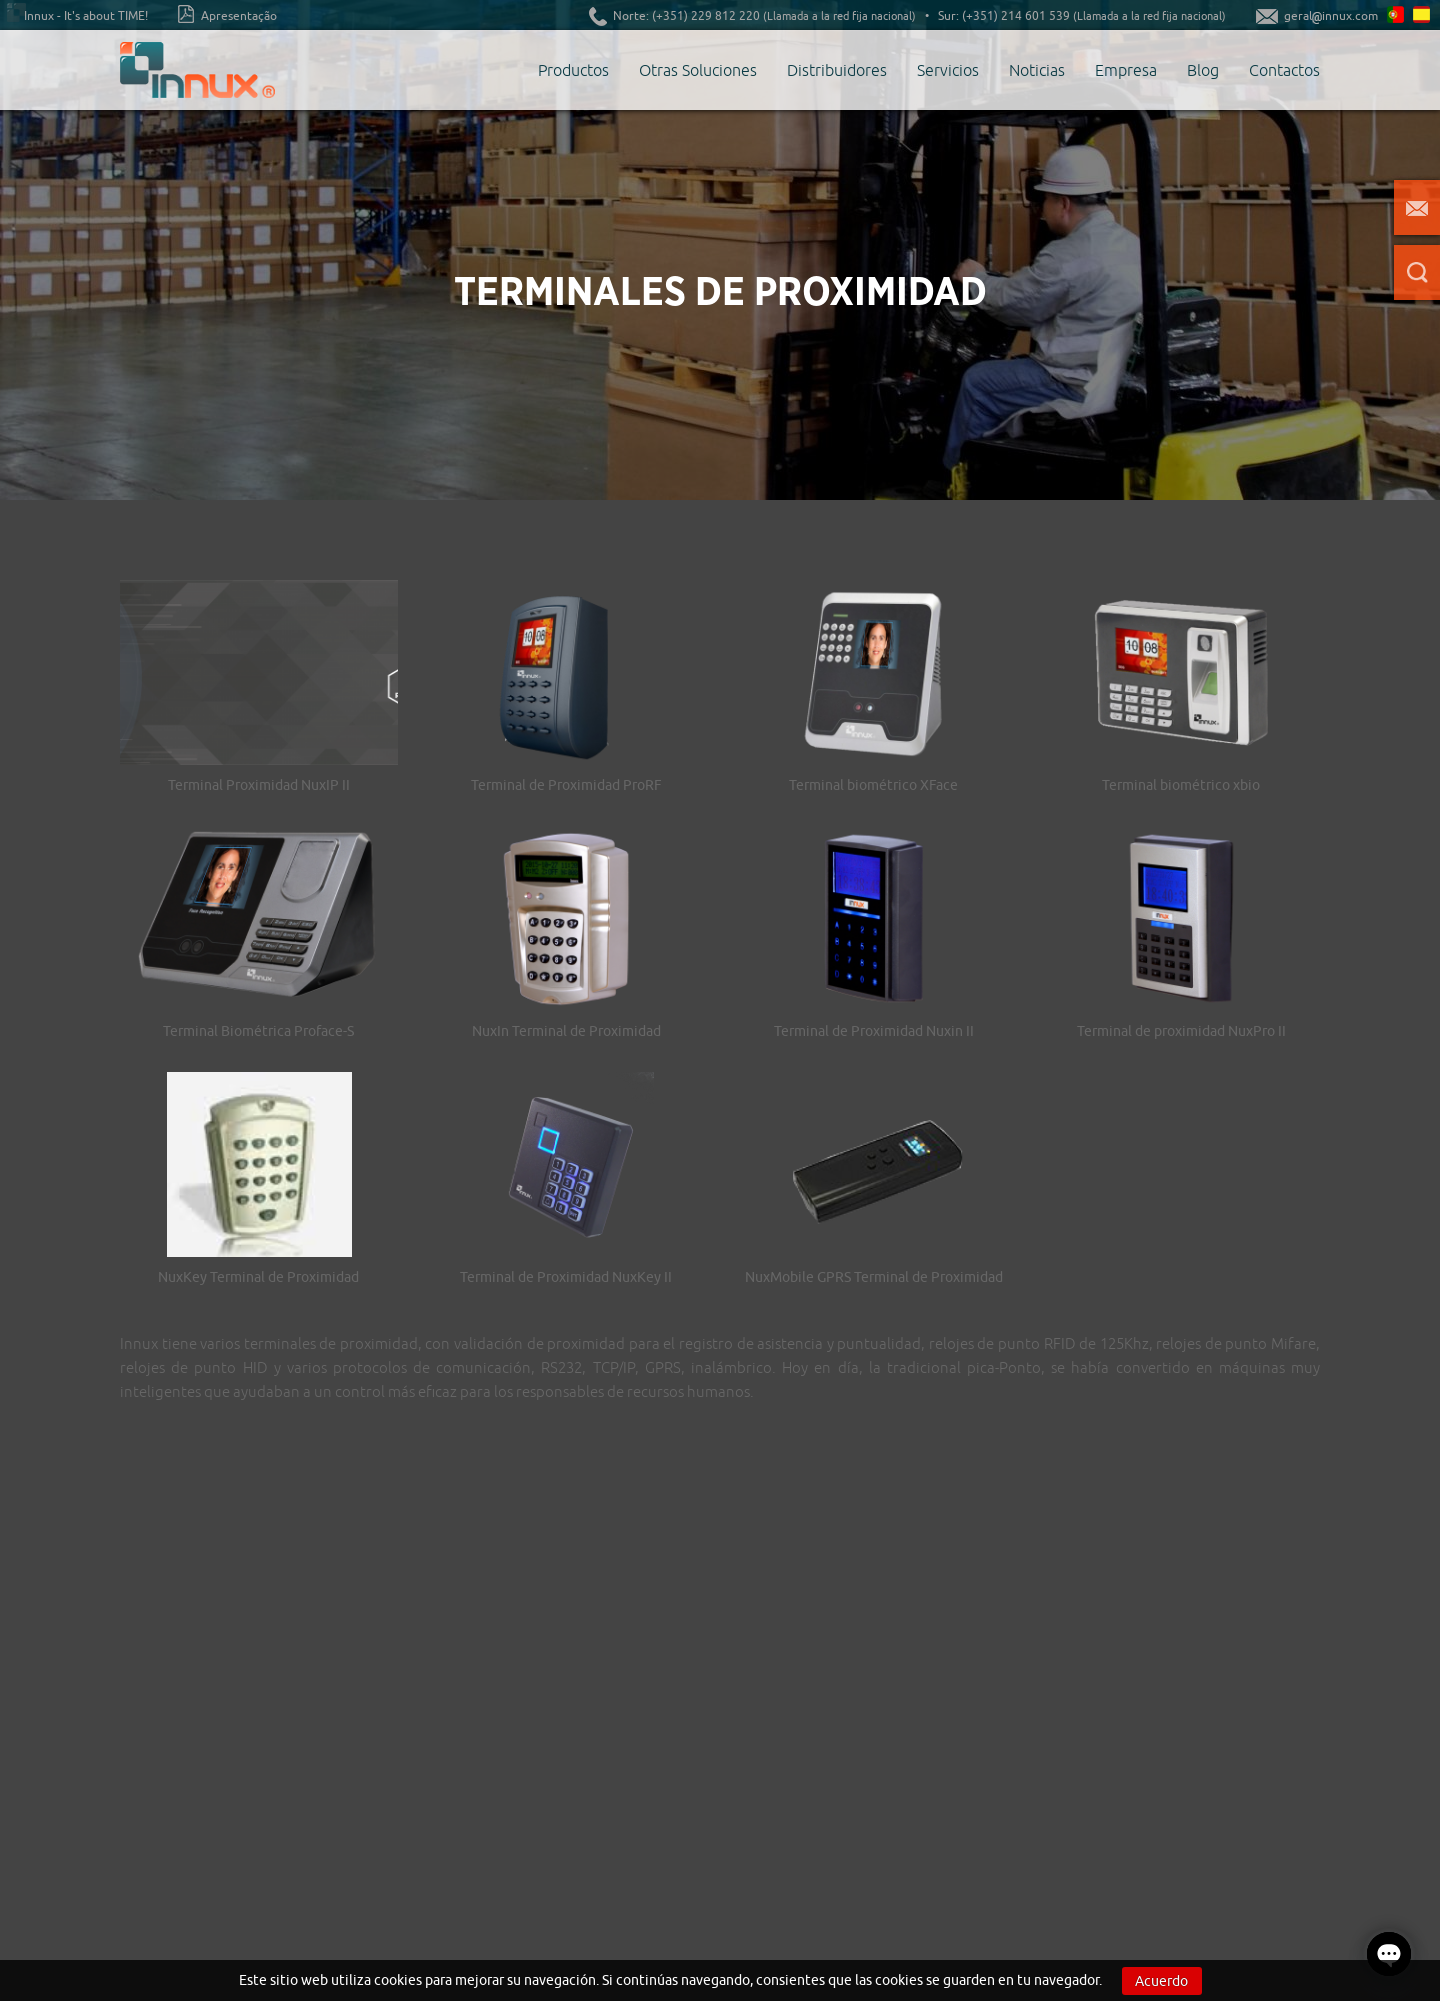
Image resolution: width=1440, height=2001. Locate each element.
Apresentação (227, 14)
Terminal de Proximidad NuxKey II (566, 1277)
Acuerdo (1161, 1981)
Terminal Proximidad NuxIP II (259, 785)
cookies (398, 1980)
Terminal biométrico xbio (1181, 785)
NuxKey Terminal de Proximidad (258, 1277)
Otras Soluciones (698, 70)
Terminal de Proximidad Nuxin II (874, 1031)
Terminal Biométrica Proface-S (258, 1031)
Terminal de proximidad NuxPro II (1181, 1031)
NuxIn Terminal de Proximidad (566, 1031)
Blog (1203, 70)
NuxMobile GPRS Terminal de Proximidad (874, 1277)
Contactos (1284, 70)
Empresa (1126, 70)
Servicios (948, 70)
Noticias (1037, 70)
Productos (573, 70)
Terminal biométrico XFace (873, 785)
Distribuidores (837, 70)
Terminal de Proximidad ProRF (566, 785)
